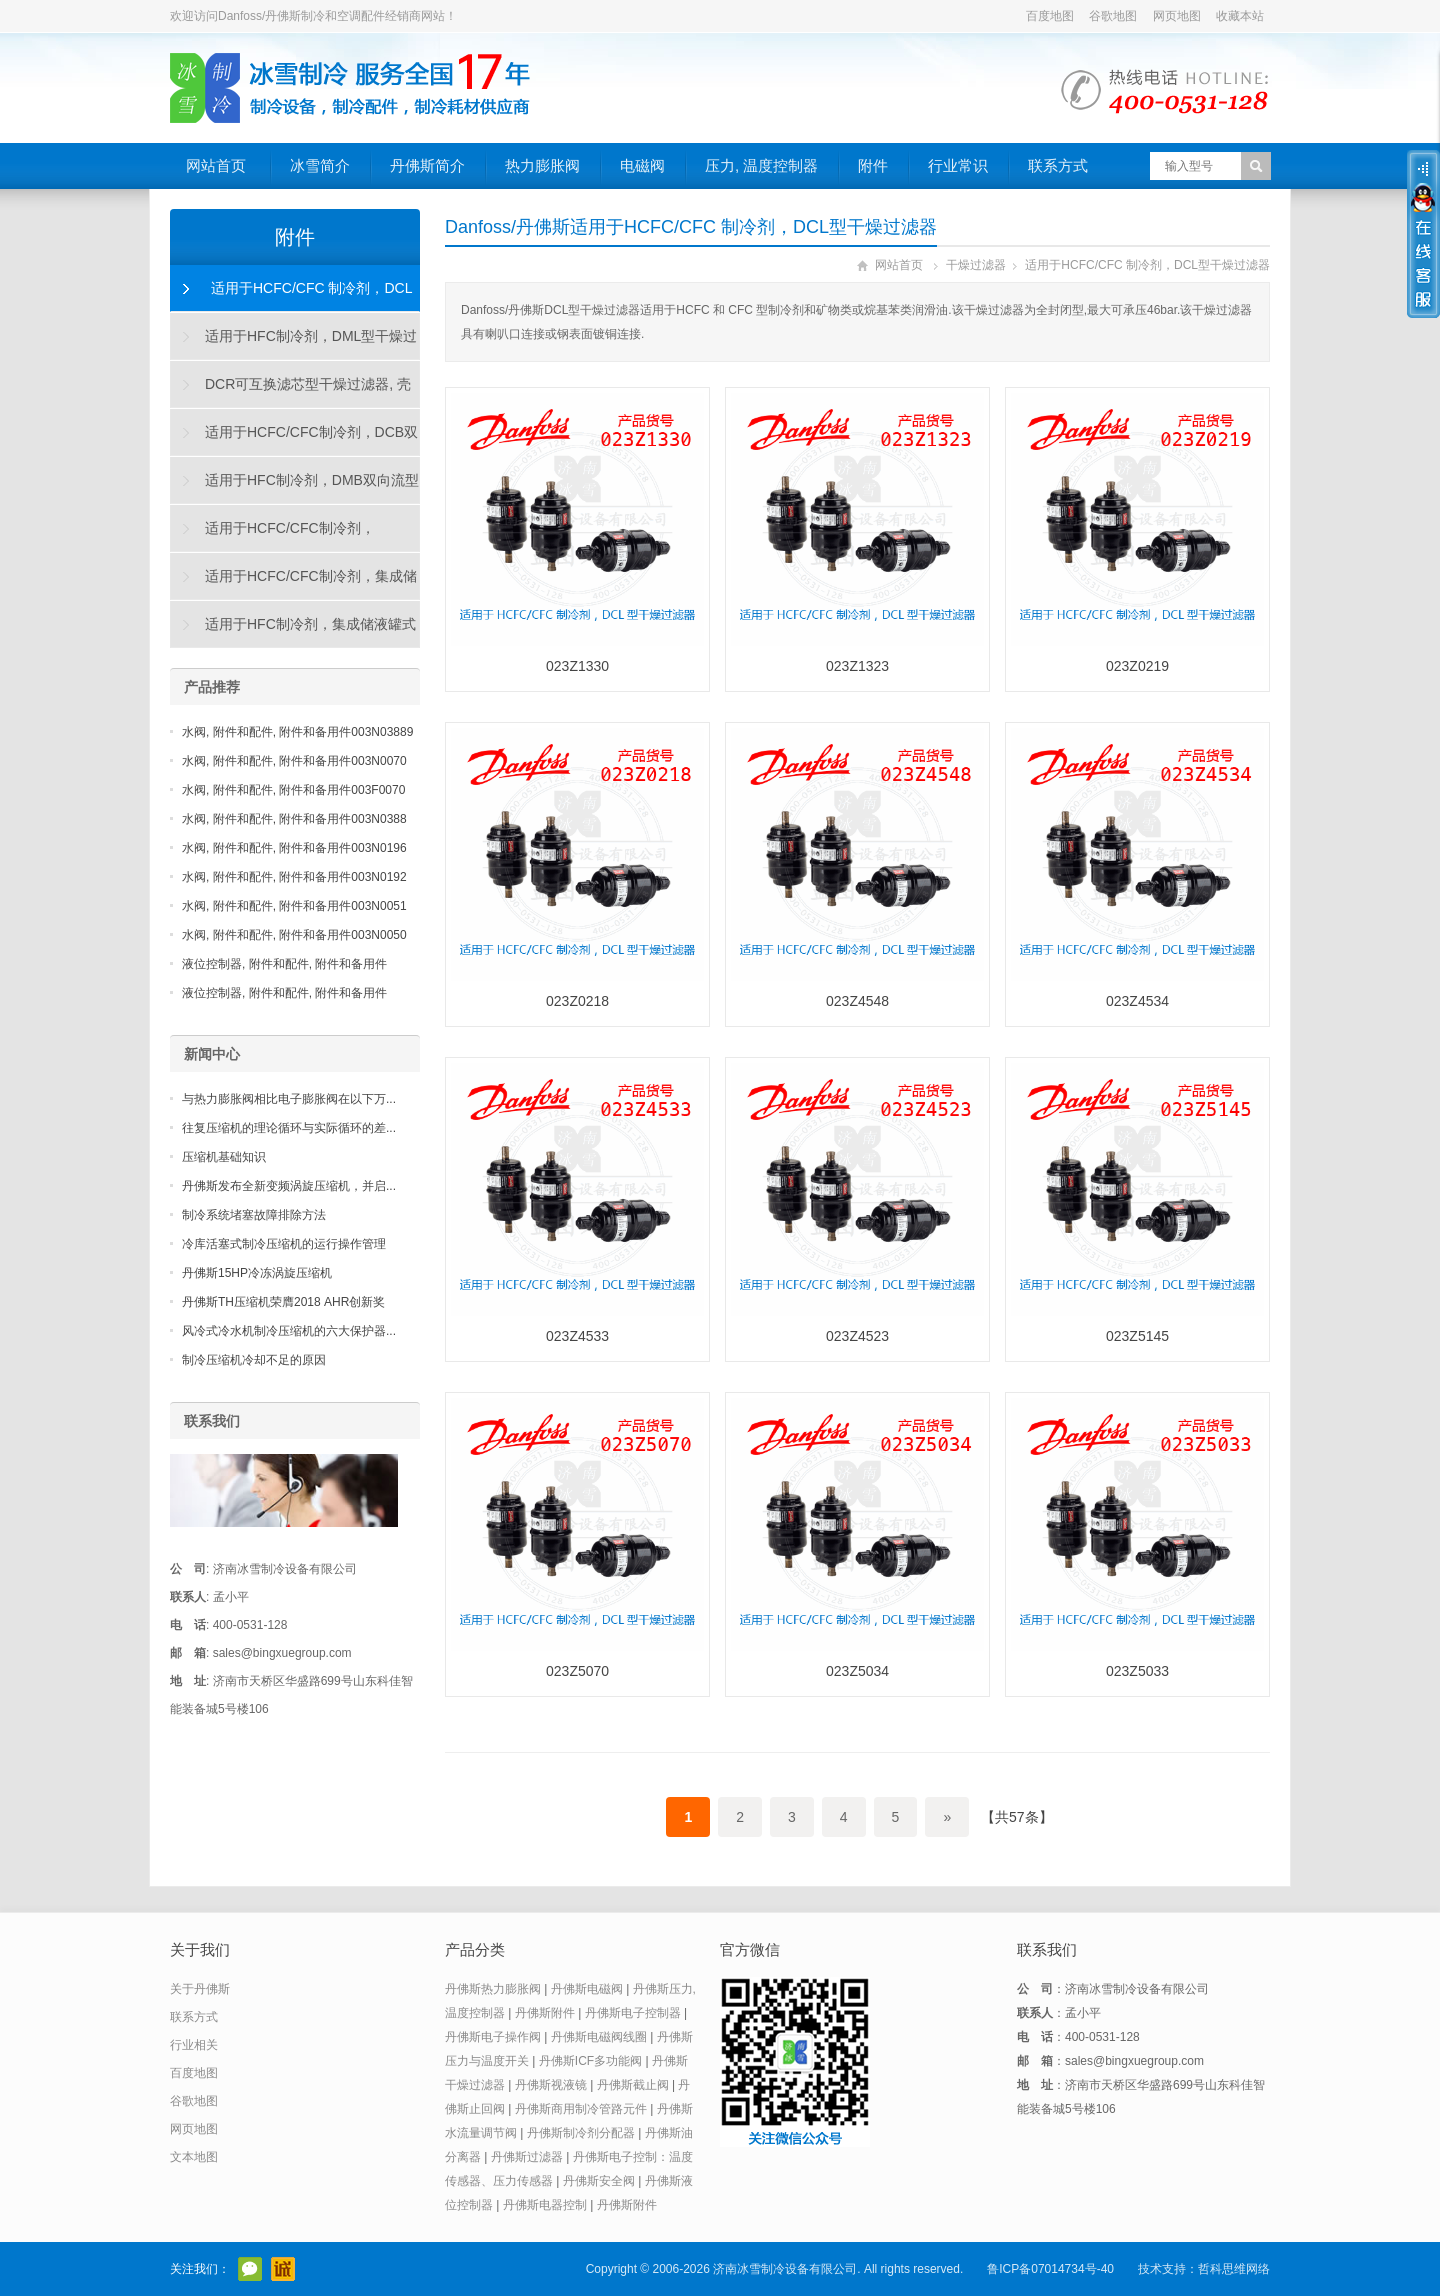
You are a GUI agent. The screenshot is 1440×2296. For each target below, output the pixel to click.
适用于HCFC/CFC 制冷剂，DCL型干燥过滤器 (1147, 265)
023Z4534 (1137, 1001)
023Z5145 (1137, 1336)
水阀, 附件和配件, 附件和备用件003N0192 (294, 877)
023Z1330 (577, 666)
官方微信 (250, 2269)
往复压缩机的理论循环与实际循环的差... (289, 1128)
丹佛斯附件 (545, 2013)
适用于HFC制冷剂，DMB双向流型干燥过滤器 (295, 488)
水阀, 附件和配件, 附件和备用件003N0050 (294, 935)
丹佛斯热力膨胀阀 (493, 1989)
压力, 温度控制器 (761, 165)
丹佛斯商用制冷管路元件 (581, 2109)
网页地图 (1177, 16)
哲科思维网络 (1234, 2269)
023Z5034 (857, 1671)
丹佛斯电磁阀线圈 (599, 2037)
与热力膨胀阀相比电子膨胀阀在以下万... (289, 1099)
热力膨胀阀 (542, 165)
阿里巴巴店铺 (283, 2269)
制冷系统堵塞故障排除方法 (254, 1215)
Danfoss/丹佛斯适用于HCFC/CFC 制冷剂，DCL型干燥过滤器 (691, 227)
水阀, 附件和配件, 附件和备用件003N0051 (294, 906)
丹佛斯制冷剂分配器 (581, 2133)
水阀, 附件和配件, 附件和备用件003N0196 (294, 848)
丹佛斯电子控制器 (633, 2013)
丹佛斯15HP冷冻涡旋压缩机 (257, 1273)
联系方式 (1058, 165)
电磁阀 (642, 165)
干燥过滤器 (976, 265)
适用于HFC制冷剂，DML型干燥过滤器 (294, 344)
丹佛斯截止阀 (633, 2085)
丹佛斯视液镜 (551, 2085)
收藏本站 (1240, 16)
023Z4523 (857, 1336)
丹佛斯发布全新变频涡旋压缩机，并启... (289, 1186)
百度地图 (1050, 16)
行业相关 (194, 2045)
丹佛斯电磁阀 (587, 1989)
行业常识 (958, 165)
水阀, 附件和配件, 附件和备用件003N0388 (294, 819)
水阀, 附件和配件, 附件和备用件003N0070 (294, 761)
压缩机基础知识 (224, 1157)
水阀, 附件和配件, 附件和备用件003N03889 (297, 732)
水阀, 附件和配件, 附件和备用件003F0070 (293, 790)
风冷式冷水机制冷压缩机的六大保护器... (289, 1331)
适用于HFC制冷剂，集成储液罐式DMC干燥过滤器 (293, 632)
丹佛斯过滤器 (527, 2157)
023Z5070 (577, 1671)
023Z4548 (857, 1001)
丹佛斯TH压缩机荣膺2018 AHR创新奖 (283, 1302)
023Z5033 (1137, 1671)
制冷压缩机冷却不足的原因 (254, 1360)
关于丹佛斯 (200, 1989)
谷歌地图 (1113, 16)
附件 (873, 165)
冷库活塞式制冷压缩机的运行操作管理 (284, 1244)
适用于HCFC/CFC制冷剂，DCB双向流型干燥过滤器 (294, 440)
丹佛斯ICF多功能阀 (590, 2061)
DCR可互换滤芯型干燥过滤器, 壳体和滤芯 (291, 392)
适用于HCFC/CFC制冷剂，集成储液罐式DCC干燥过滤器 (294, 584)
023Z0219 (1137, 666)
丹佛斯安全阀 (599, 2181)
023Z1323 (857, 666)
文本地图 (194, 2157)
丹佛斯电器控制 (545, 2205)
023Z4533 (577, 1336)
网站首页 (216, 165)
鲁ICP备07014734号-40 (1050, 2269)
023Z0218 (577, 1001)
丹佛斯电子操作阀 (493, 2037)
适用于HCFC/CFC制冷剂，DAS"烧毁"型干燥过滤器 (273, 536)
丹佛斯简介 (427, 165)
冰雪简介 (320, 165)
